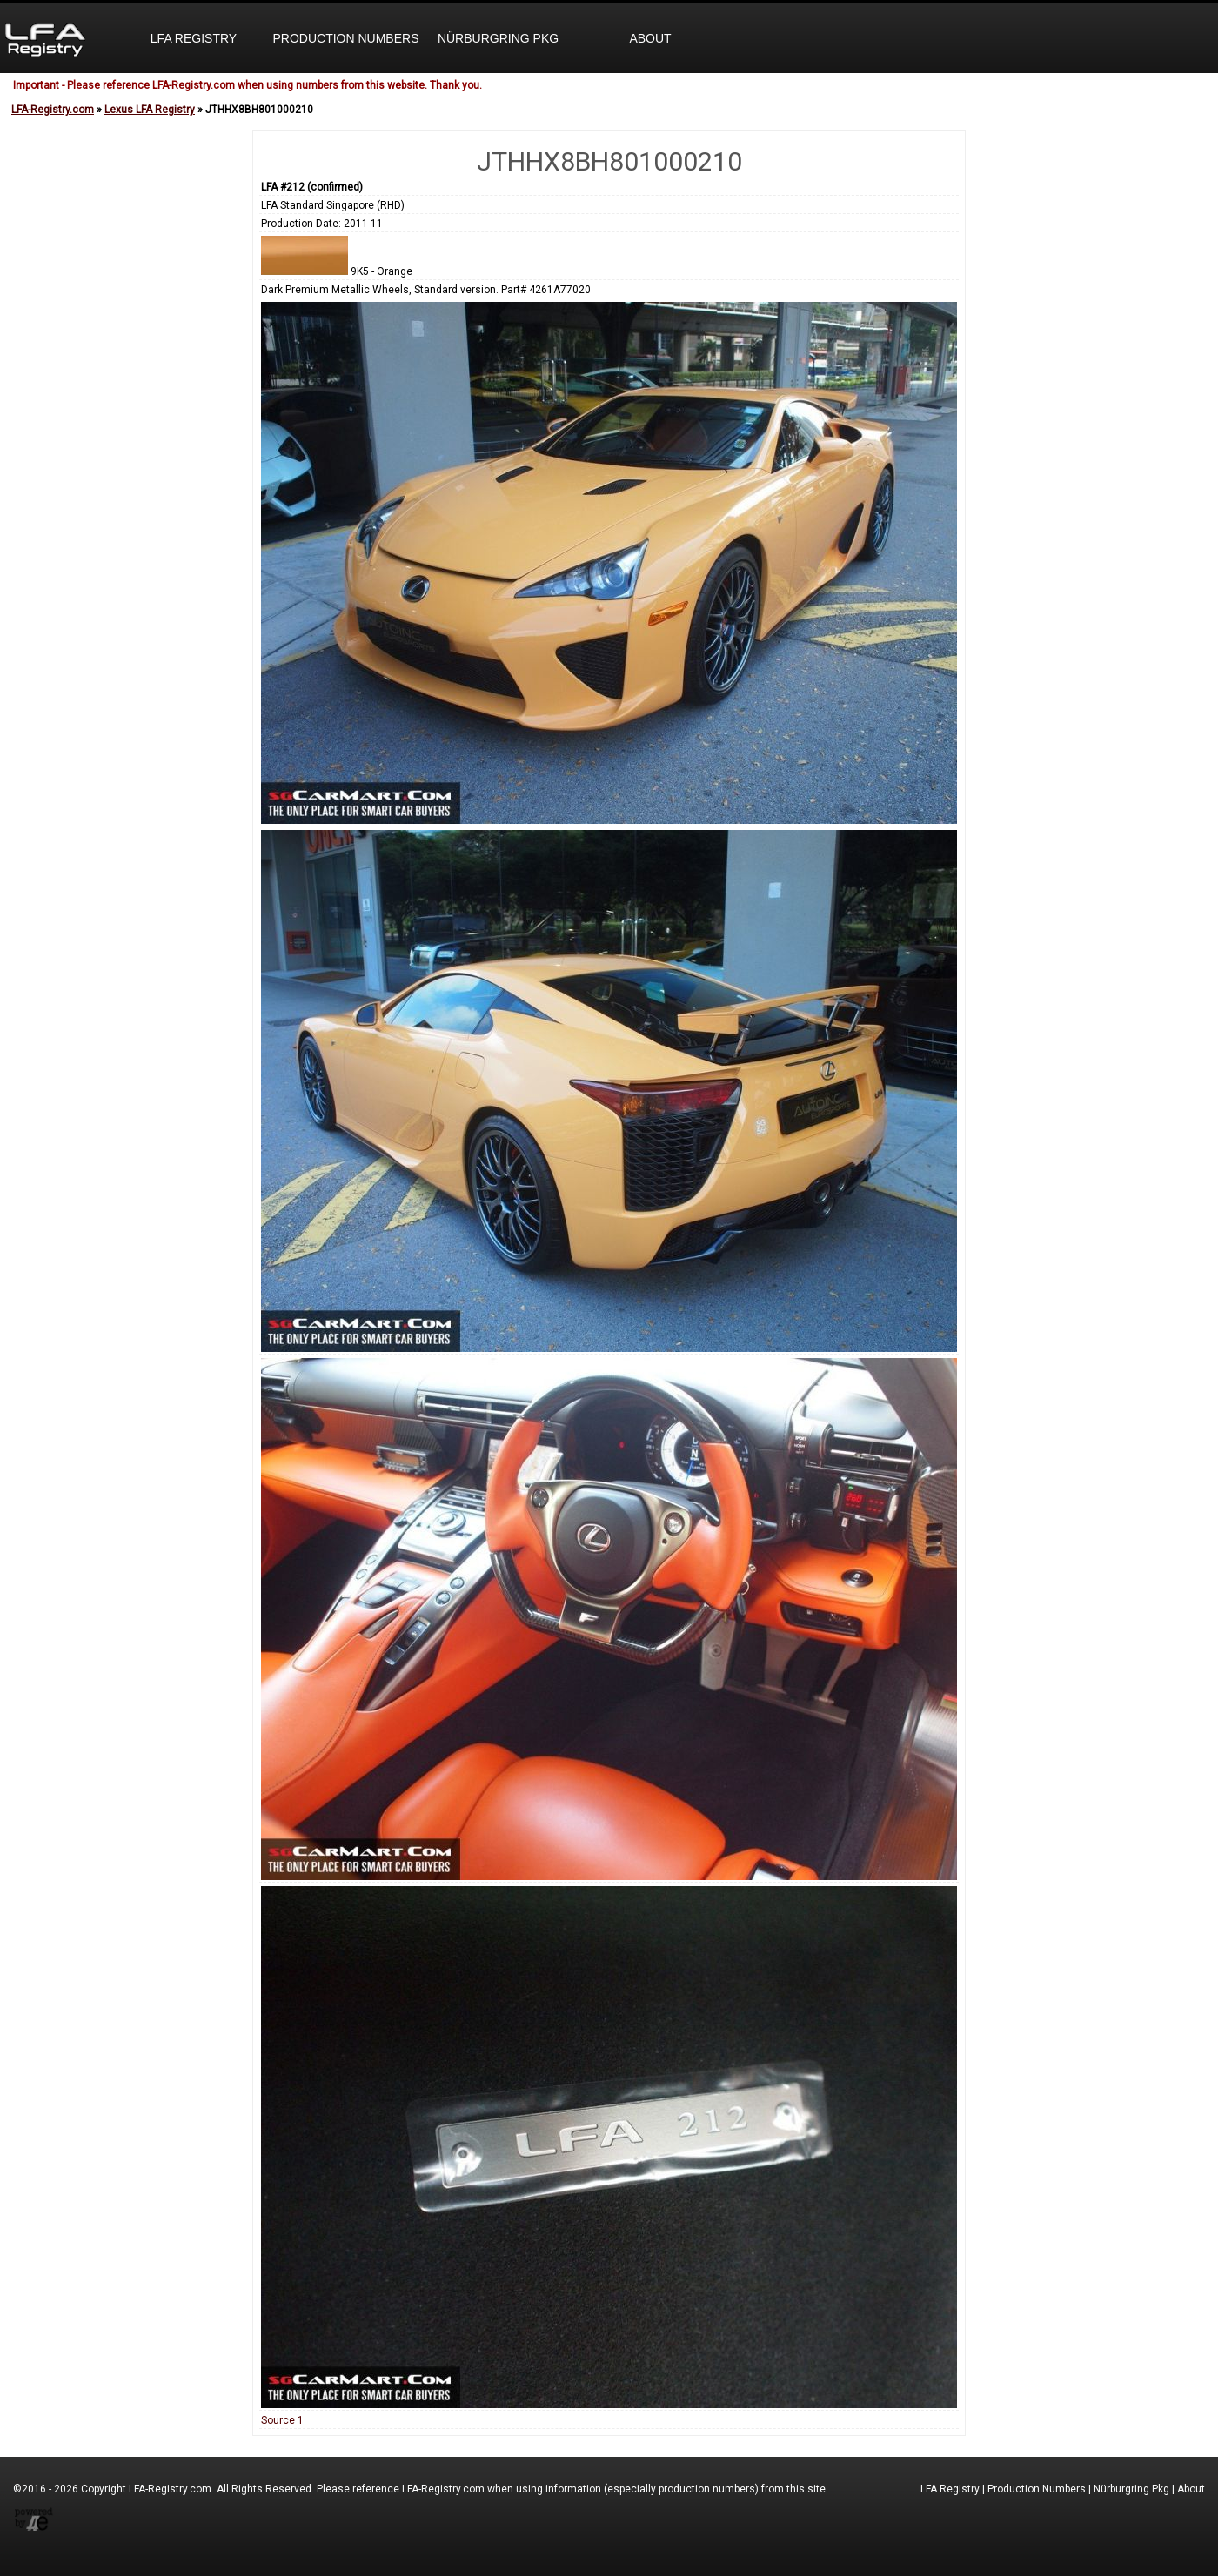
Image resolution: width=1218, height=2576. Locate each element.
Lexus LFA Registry (149, 110)
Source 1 (282, 2420)
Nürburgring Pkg (498, 38)
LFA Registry (194, 38)
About (650, 38)
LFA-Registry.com (52, 110)
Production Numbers (345, 38)
